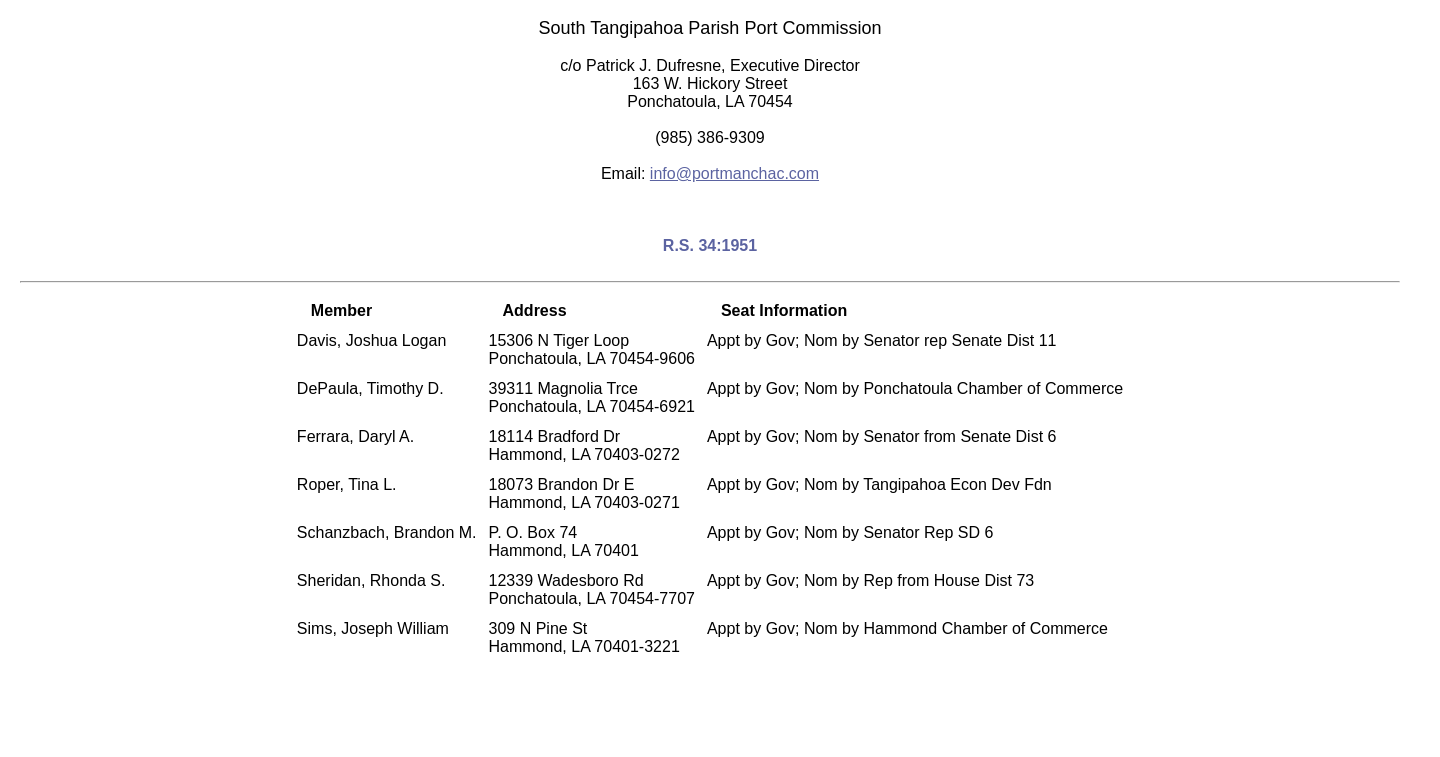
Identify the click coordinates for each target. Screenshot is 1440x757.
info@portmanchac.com (734, 173)
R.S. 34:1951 (710, 245)
